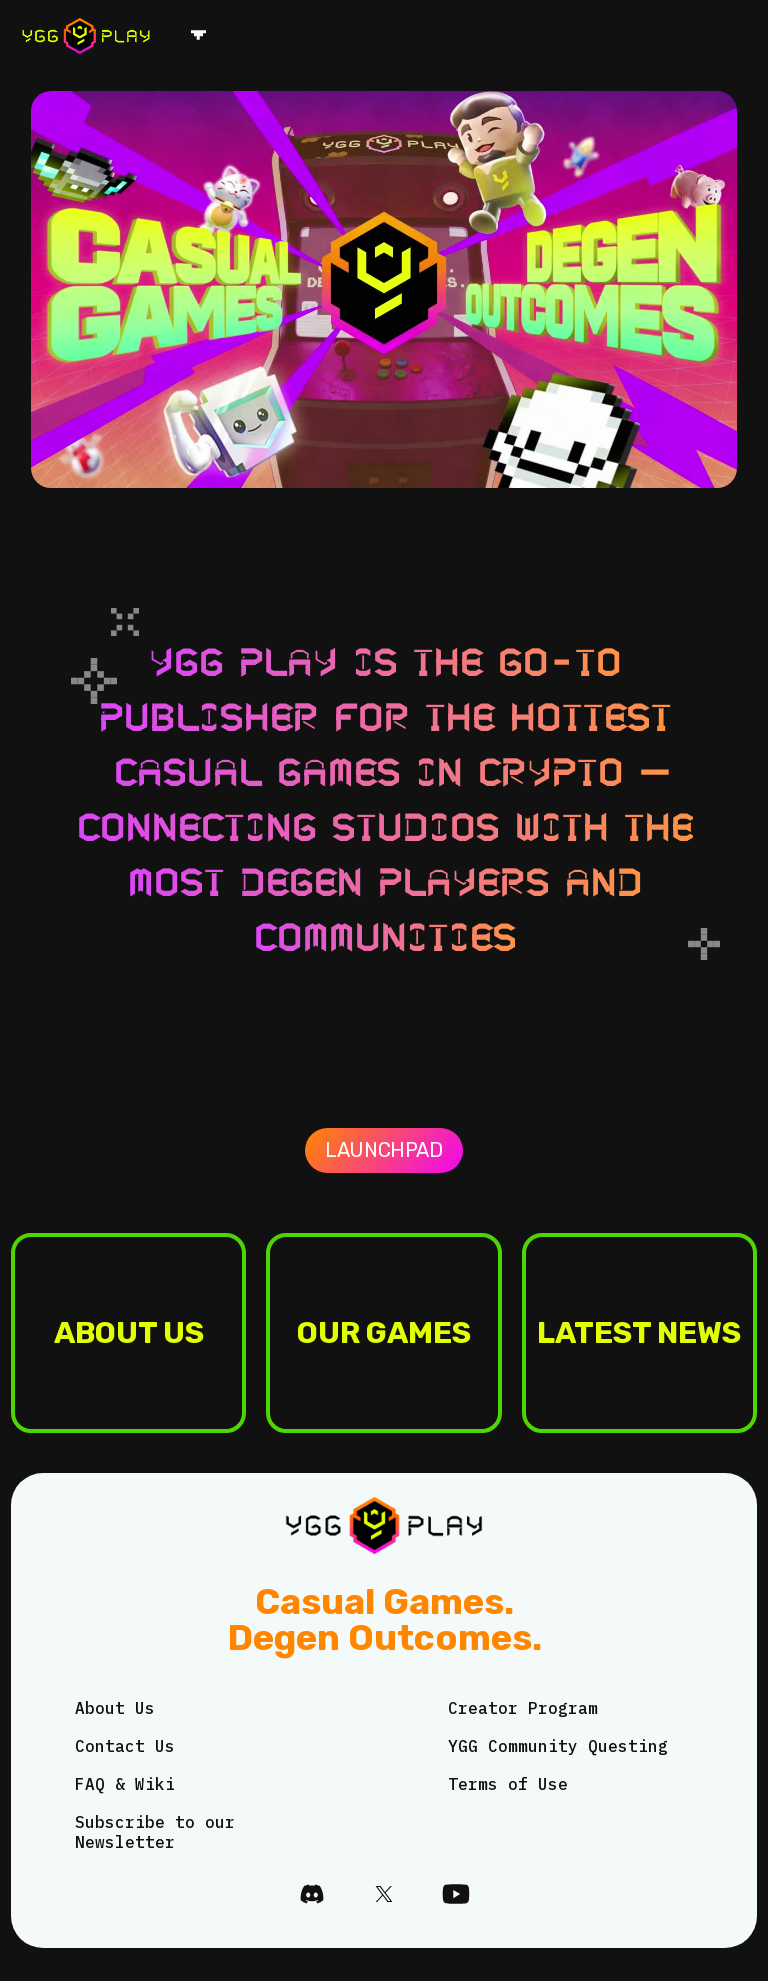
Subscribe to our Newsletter (155, 1832)
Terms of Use (508, 1784)
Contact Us (125, 1746)
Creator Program (523, 1708)
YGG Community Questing (558, 1746)
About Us (115, 1708)
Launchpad (383, 1150)
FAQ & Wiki (125, 1784)
